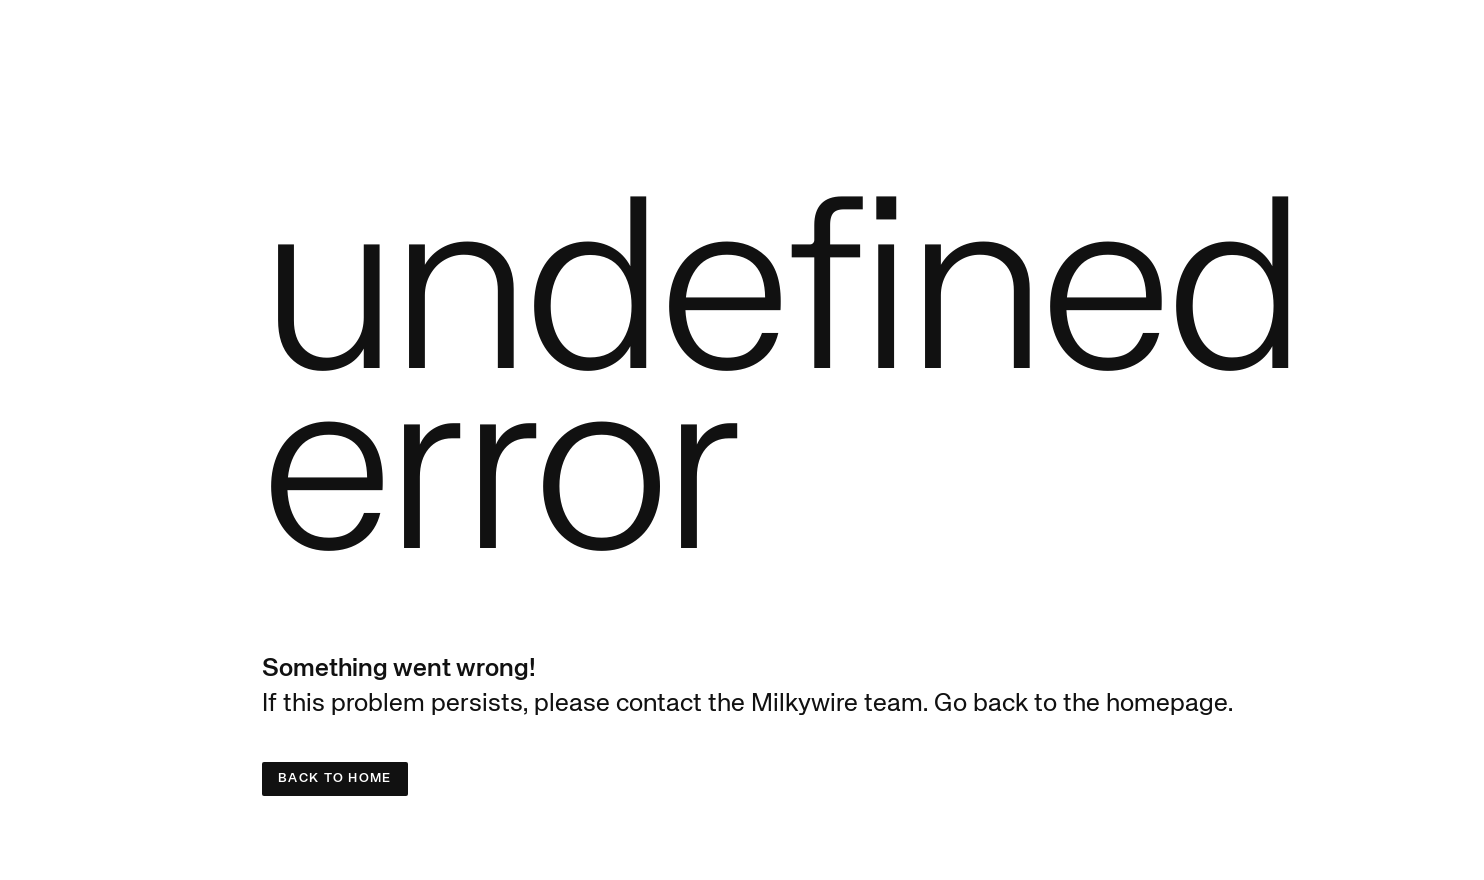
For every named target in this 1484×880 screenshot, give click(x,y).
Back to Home (335, 778)
